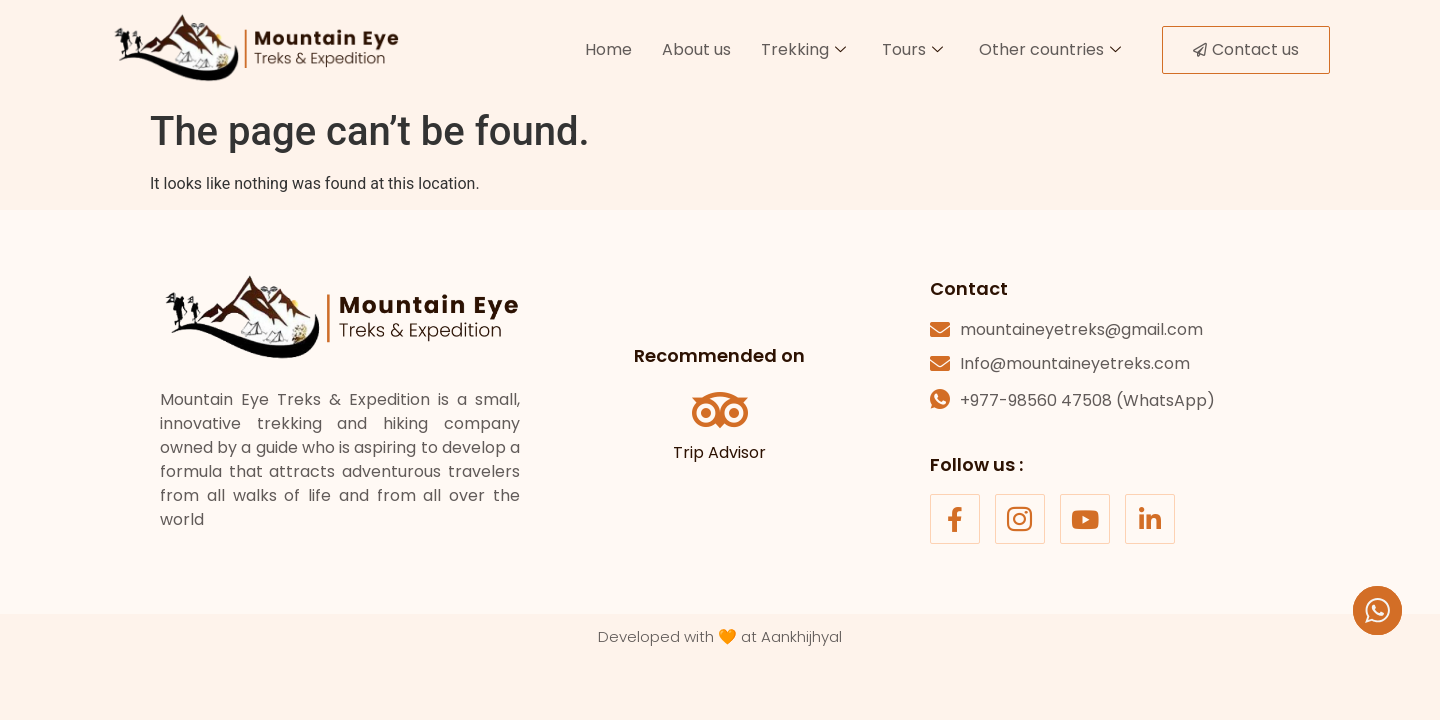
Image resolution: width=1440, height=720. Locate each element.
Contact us (1246, 49)
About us (696, 49)
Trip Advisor (719, 452)
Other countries (1050, 49)
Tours (912, 49)
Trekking (803, 49)
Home (608, 49)
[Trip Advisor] (720, 410)
